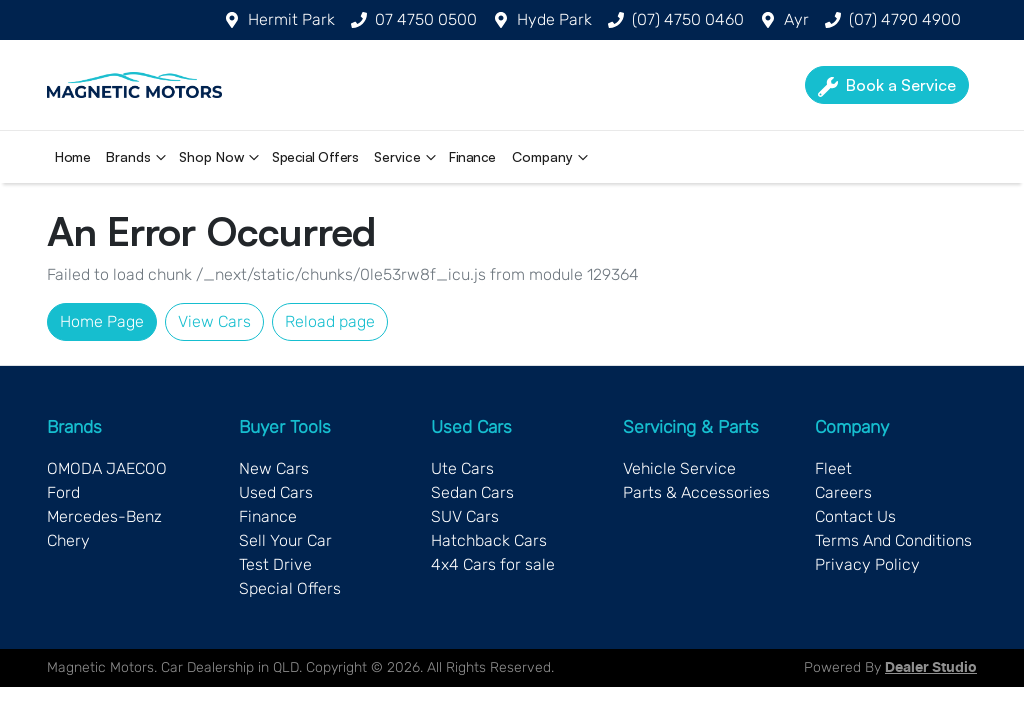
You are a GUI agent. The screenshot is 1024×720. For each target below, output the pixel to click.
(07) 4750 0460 (688, 19)
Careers (843, 492)
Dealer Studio (931, 668)
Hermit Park (291, 19)
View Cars (214, 321)
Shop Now (221, 157)
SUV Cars (465, 516)
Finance (472, 156)
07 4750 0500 (426, 19)
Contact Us (855, 516)
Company (552, 157)
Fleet (833, 468)
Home (72, 156)
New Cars (274, 468)
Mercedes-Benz (104, 516)
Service (407, 157)
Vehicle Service (679, 468)
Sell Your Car (285, 540)
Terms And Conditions (893, 540)
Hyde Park (554, 19)
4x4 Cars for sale (493, 564)
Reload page (330, 321)
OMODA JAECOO (107, 468)
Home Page (102, 321)
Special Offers (315, 156)
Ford (63, 492)
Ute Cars (462, 468)
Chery (68, 540)
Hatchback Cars (489, 540)
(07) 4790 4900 (905, 19)
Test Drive (275, 564)
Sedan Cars (472, 492)
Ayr (796, 19)
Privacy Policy (867, 564)
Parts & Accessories (696, 492)
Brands (138, 157)
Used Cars (276, 492)
